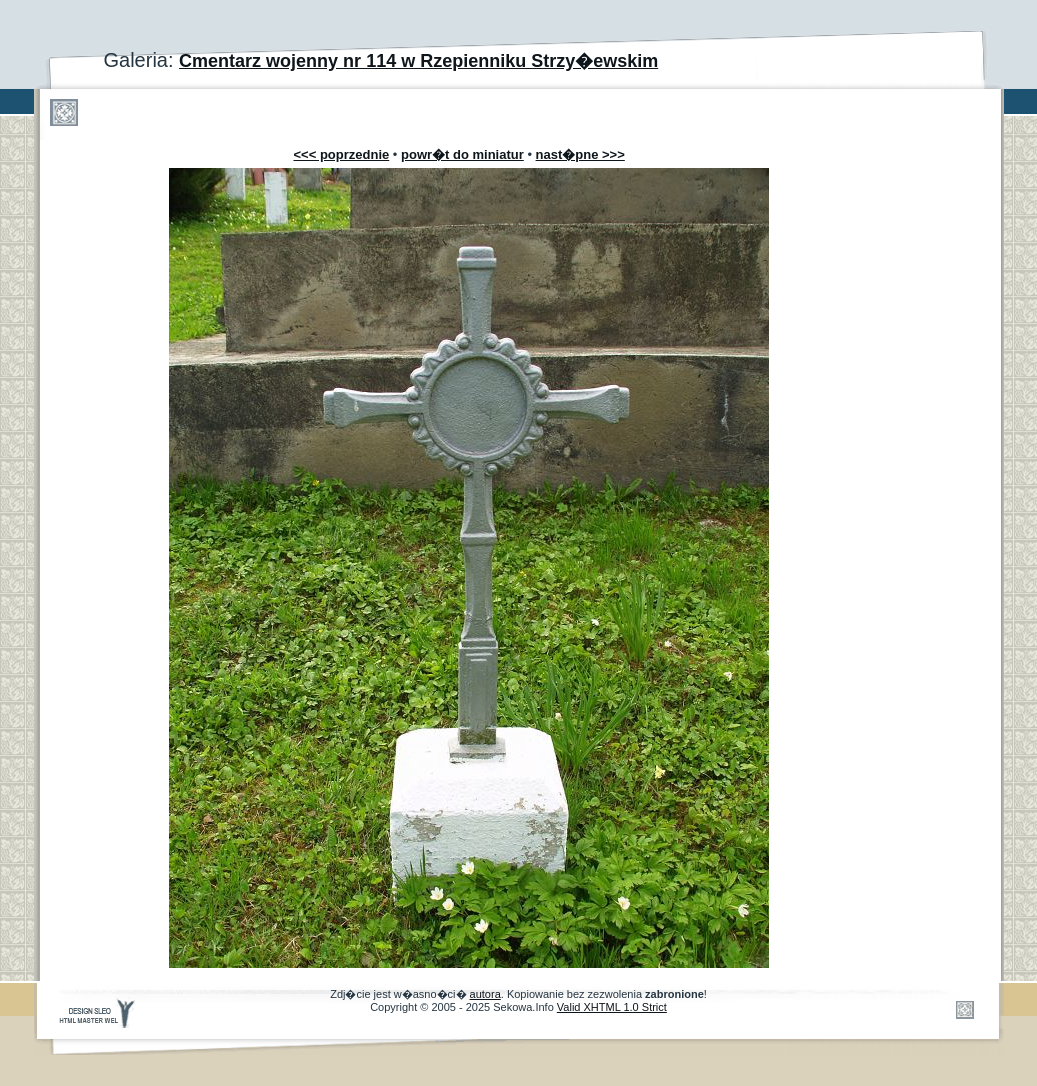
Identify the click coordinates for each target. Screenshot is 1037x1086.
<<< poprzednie (342, 154)
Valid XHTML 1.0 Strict (612, 1007)
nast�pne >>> (580, 154)
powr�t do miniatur (462, 154)
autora (485, 994)
